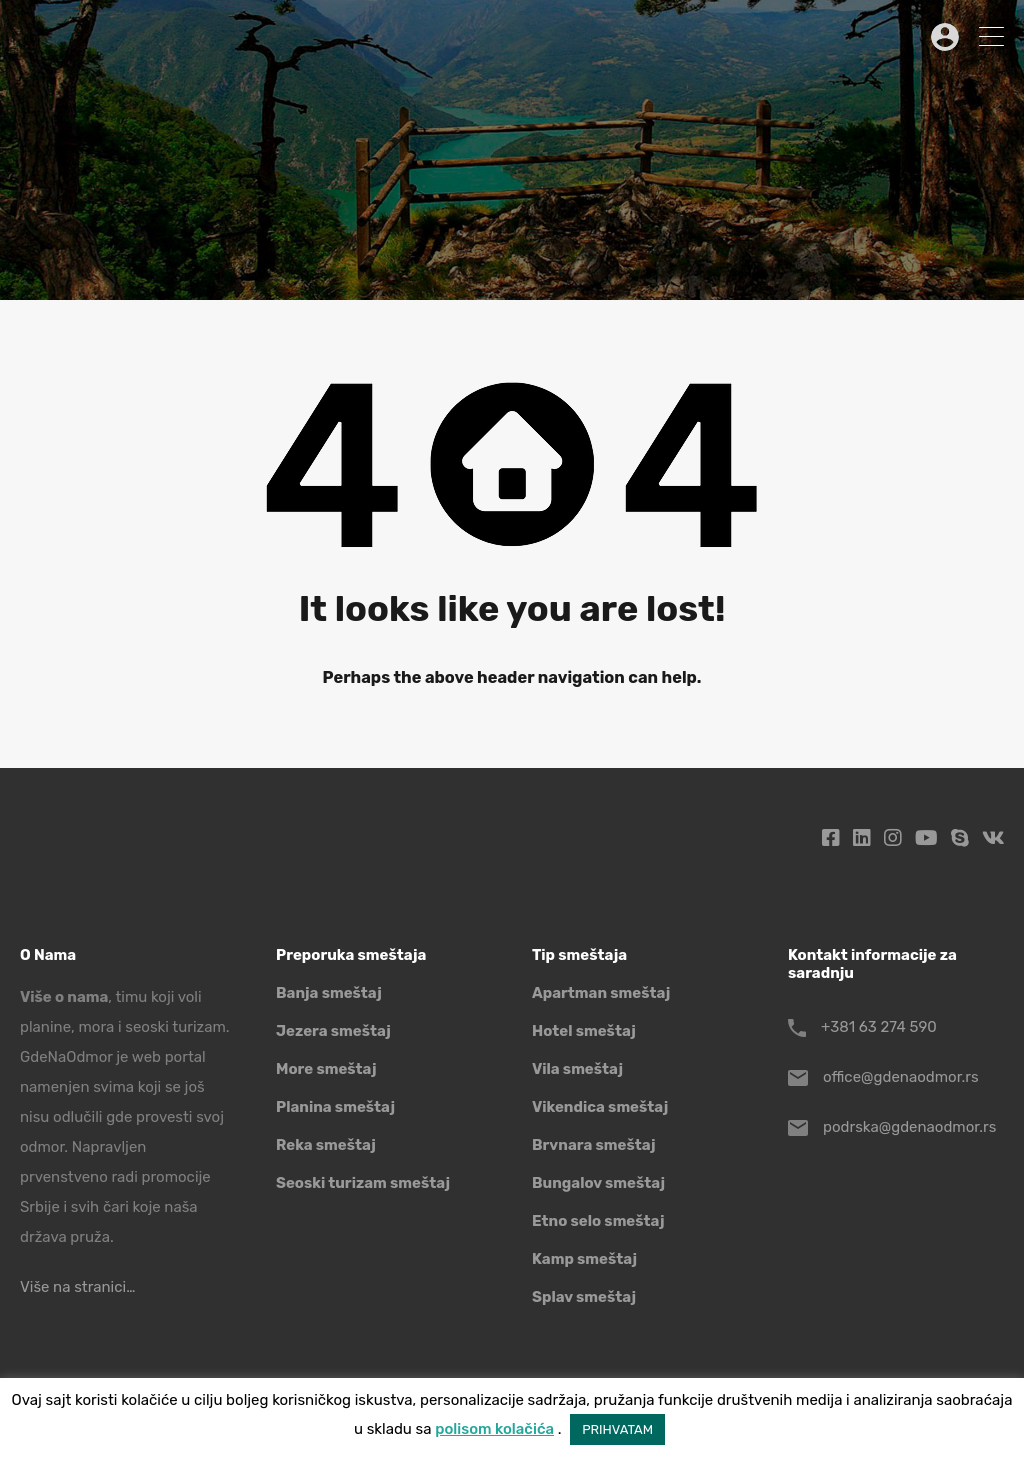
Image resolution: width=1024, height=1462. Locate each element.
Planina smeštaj (335, 1107)
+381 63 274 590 (879, 1027)
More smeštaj (326, 1069)
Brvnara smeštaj (594, 1145)
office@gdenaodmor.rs (901, 1077)
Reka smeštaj (326, 1145)
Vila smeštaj (577, 1069)
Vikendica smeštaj (600, 1107)
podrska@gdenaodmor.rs (909, 1127)
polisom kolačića (494, 1429)
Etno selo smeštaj (598, 1221)
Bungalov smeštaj (598, 1183)
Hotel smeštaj (584, 1031)
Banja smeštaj (329, 993)
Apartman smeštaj (601, 993)
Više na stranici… (77, 1287)
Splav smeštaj (584, 1297)
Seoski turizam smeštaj (363, 1183)
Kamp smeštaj (584, 1259)
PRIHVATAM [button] (617, 1429)
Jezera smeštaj (333, 1031)
